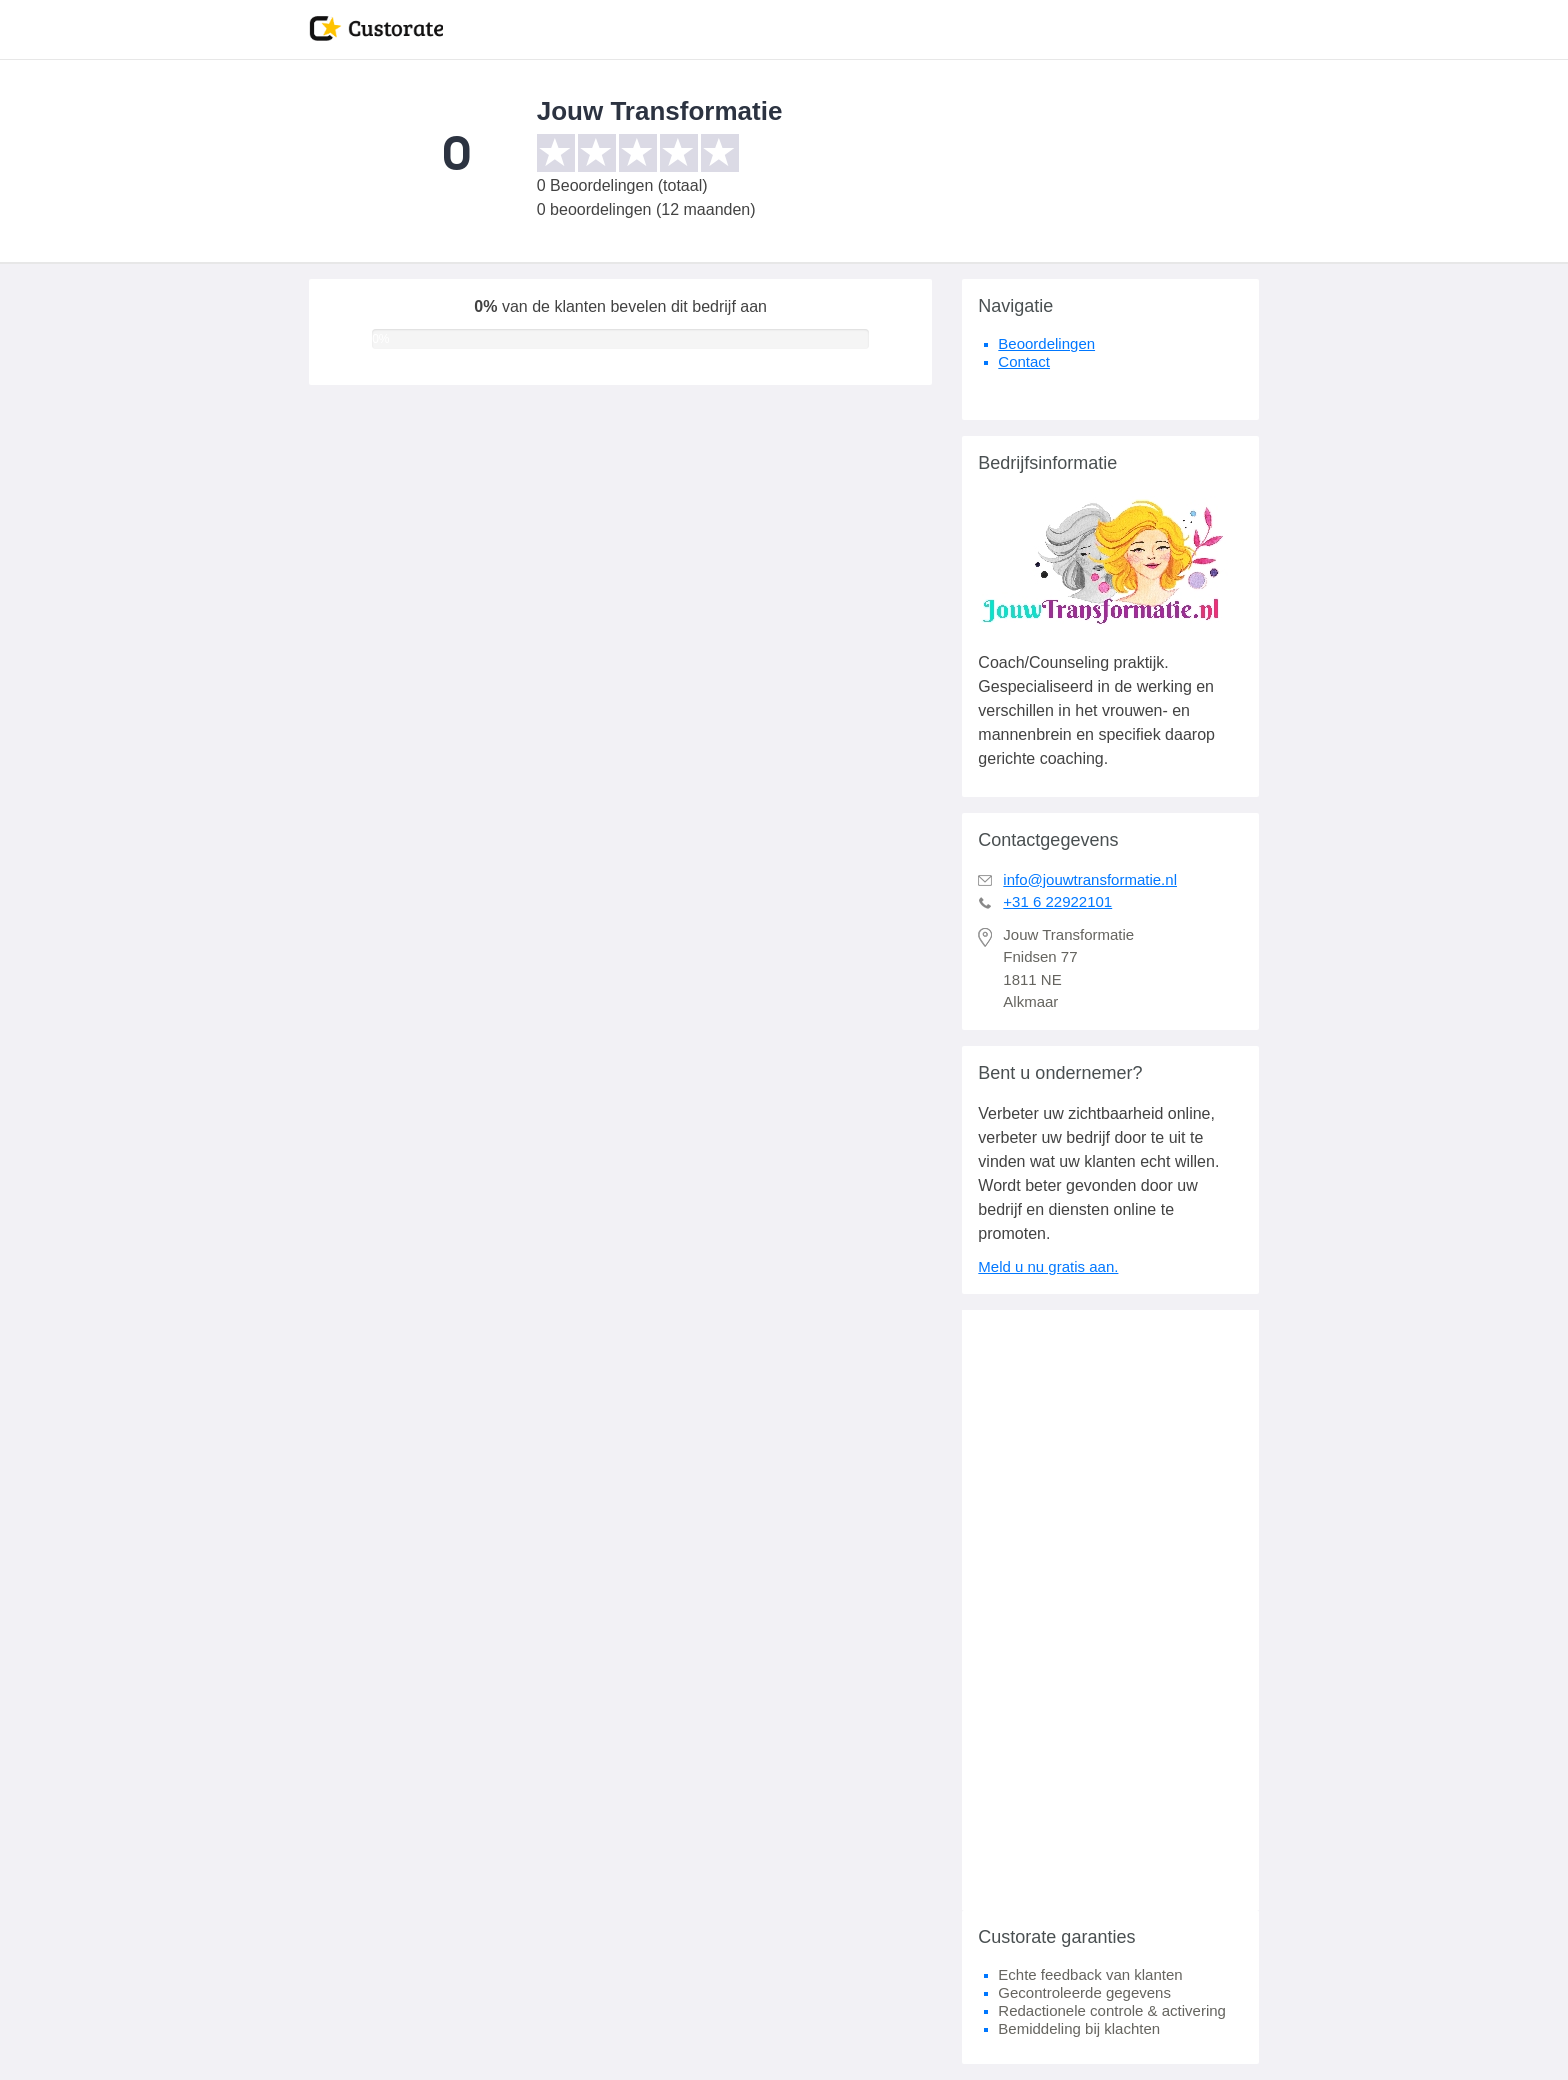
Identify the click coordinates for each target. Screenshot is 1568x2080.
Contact (1024, 361)
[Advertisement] (1110, 1610)
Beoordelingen (1046, 343)
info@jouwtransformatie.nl (1090, 879)
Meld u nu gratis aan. (1048, 1266)
